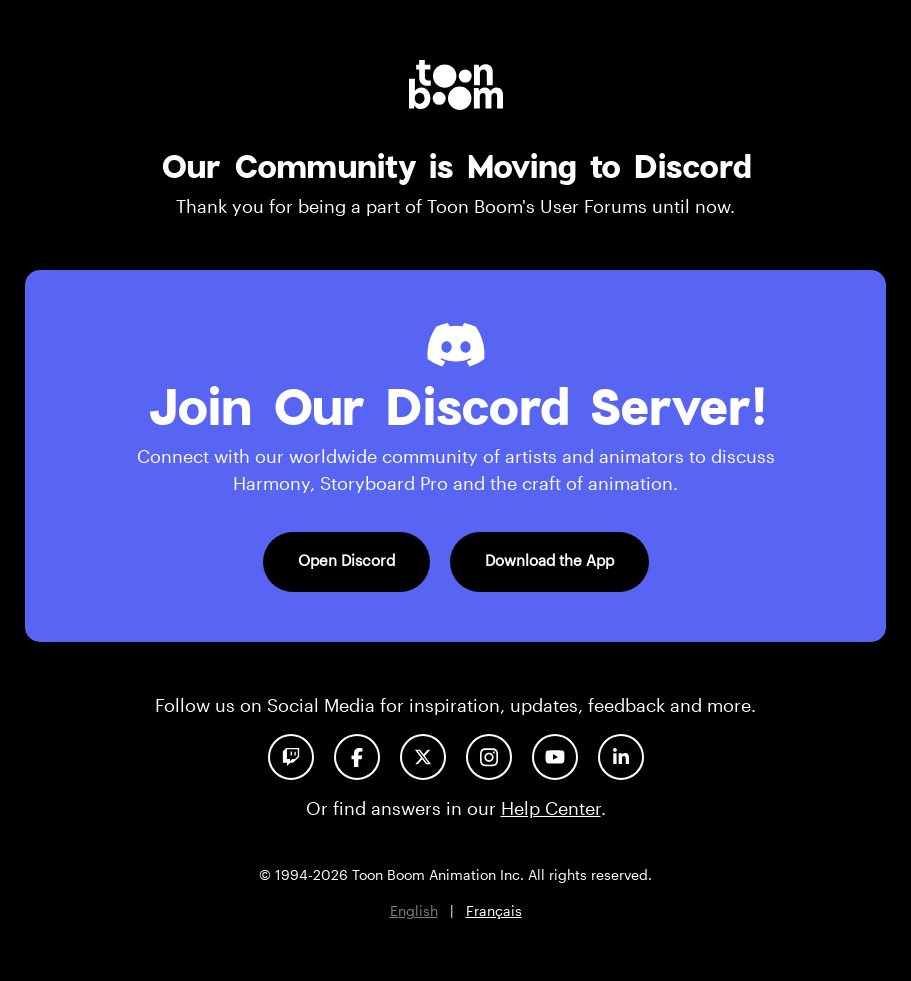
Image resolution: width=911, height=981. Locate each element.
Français (494, 910)
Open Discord (346, 560)
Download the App (549, 560)
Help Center (551, 808)
